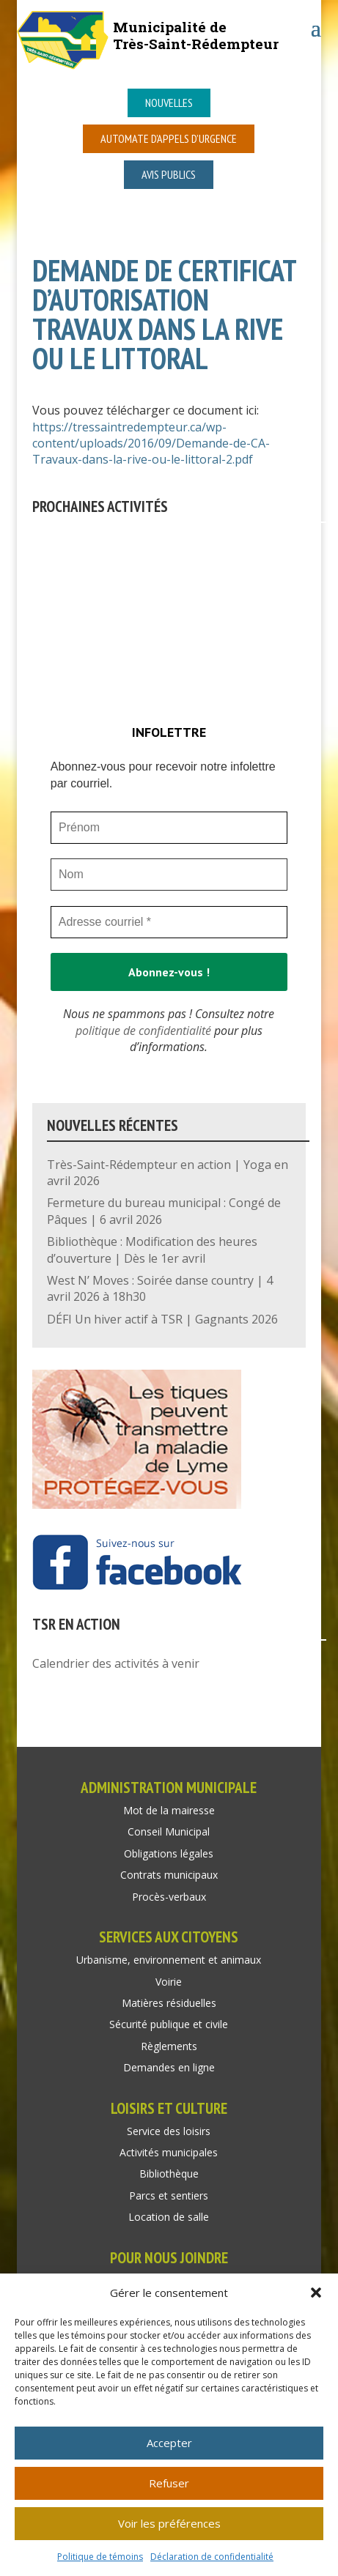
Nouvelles (169, 102)
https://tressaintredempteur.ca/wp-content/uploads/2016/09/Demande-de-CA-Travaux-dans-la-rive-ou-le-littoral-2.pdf (151, 443)
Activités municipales (169, 2152)
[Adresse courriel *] (169, 922)
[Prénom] (169, 828)
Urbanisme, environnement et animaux (168, 1960)
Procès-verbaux (169, 1897)
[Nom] (169, 874)
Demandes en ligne (169, 2067)
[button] (316, 2292)
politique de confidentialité (143, 1030)
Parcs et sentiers (168, 2195)
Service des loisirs (168, 2131)
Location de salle (168, 2217)
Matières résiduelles (169, 2003)
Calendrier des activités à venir (115, 1663)
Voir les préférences (169, 2523)
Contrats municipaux (169, 1875)
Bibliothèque (169, 2173)
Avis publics (169, 174)
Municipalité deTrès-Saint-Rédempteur (196, 35)
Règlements (169, 2046)
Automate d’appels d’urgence (168, 138)
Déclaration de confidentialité (211, 2556)
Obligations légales (168, 1853)
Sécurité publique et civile (168, 2024)
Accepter (169, 2442)
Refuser (169, 2483)
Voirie (168, 1982)
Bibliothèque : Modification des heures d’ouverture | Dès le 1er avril (152, 1249)
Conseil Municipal (169, 1831)
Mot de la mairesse (169, 1810)
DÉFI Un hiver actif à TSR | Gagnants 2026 (162, 1319)
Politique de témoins (100, 2556)
